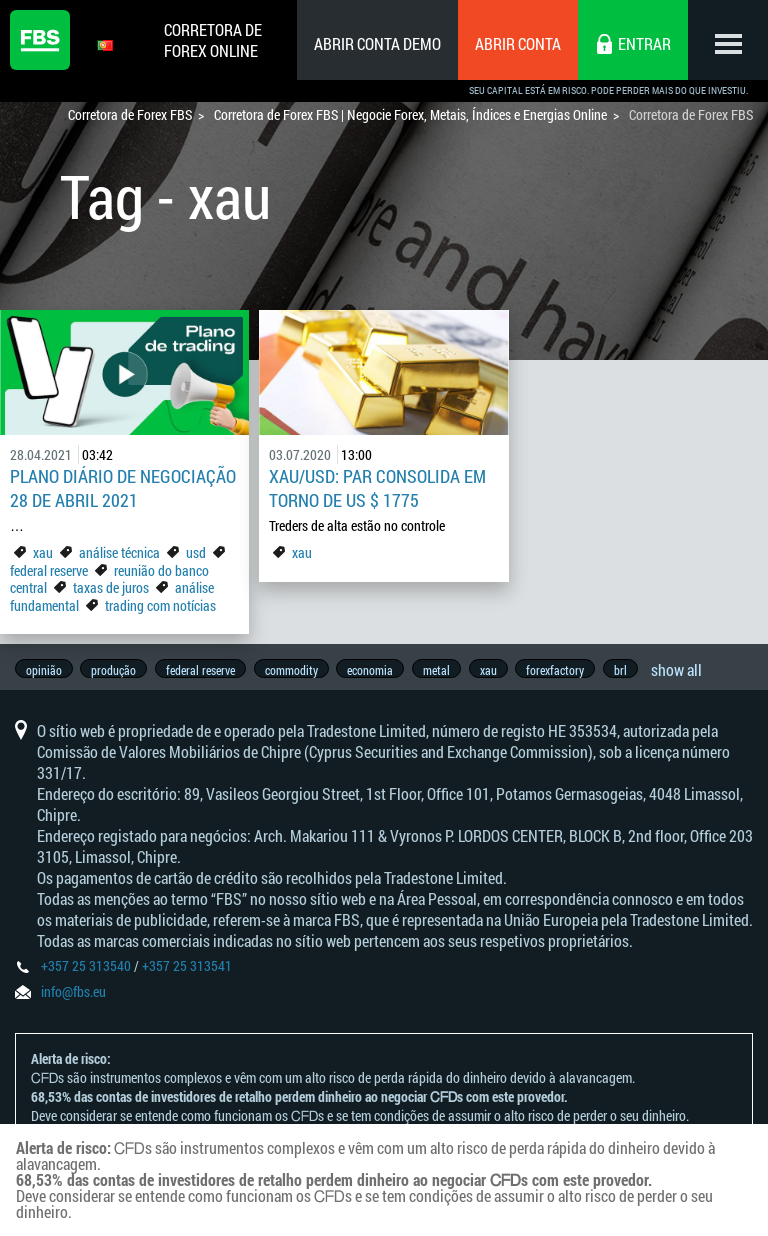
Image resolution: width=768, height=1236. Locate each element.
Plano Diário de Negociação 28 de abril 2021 (123, 488)
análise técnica (119, 552)
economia (380, 670)
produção (116, 670)
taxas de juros (111, 587)
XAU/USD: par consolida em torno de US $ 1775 (377, 488)
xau (43, 552)
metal (448, 670)
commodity (298, 670)
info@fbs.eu (73, 999)
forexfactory (572, 670)
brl (639, 670)
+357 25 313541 (187, 973)
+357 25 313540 (86, 973)
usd (196, 552)
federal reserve (49, 570)
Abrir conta (518, 43)
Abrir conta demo (377, 43)
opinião (44, 670)
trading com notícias (160, 605)
